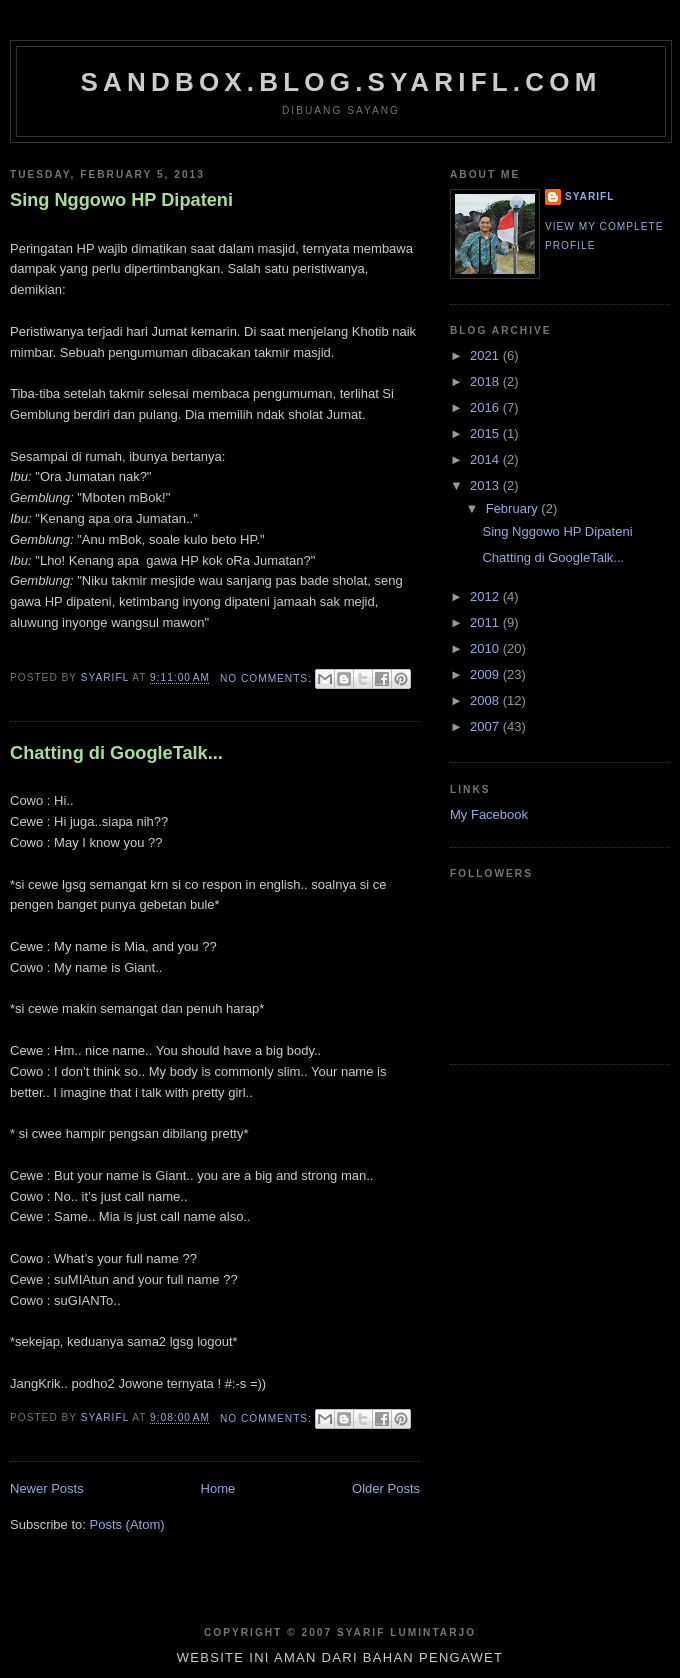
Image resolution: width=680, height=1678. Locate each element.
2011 (486, 622)
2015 (486, 433)
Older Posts (386, 1488)
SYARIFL (589, 196)
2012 (486, 596)
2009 (486, 674)
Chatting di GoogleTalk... (116, 753)
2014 (486, 459)
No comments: (268, 678)
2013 (486, 485)
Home (218, 1488)
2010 (486, 648)
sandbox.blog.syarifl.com (340, 82)
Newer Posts (47, 1488)
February (514, 508)
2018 (486, 381)
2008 (486, 700)
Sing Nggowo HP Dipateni (121, 200)
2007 (486, 726)
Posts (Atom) (127, 1524)
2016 (486, 407)
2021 (486, 355)
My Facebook (489, 814)
